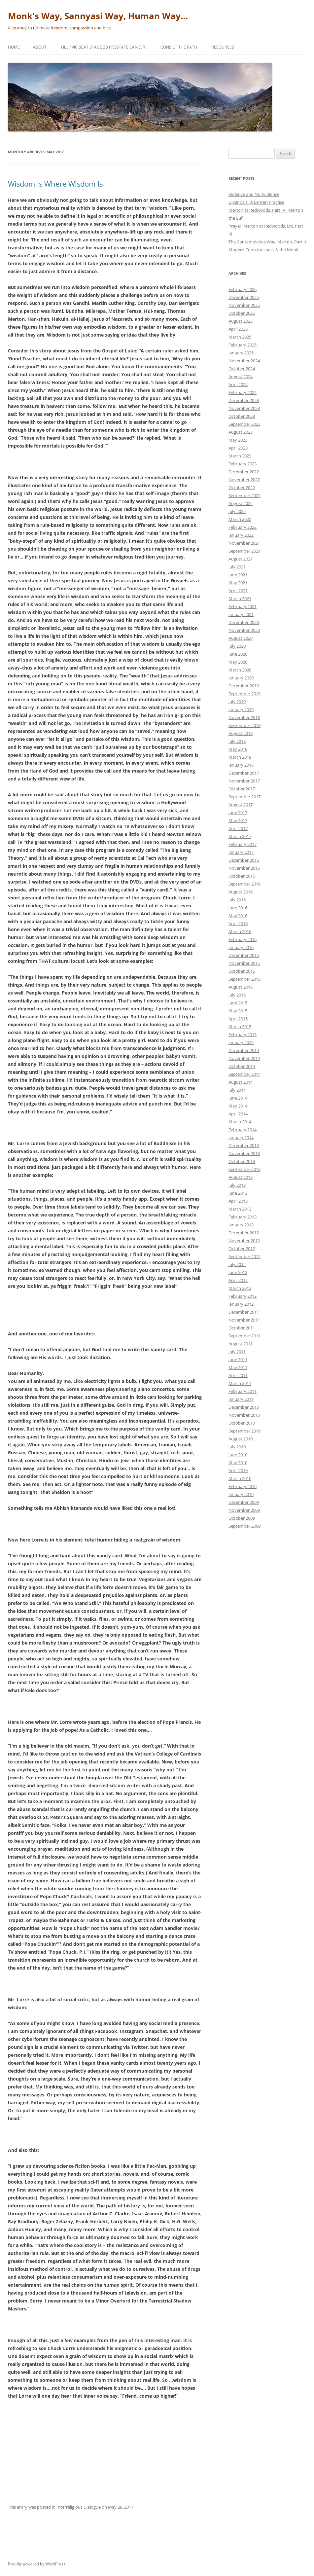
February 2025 (242, 345)
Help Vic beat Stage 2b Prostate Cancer (103, 47)
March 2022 (239, 519)
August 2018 (240, 733)
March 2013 (239, 1209)
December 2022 (243, 472)
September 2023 (244, 424)
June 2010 (237, 1455)
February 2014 (242, 1130)
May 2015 (237, 1011)
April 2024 (238, 384)
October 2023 (241, 416)
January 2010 (241, 1494)
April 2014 (238, 1114)
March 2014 (239, 1122)
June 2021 (237, 575)
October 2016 (241, 876)
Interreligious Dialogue (78, 2507)
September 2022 (244, 495)
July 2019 (237, 702)
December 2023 (243, 400)
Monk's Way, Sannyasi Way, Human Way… (98, 16)
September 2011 (244, 1336)
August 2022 (240, 503)
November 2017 (244, 781)
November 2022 (244, 480)
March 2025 (239, 337)
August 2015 (240, 987)
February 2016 (242, 939)
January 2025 (241, 353)
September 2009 (244, 1526)
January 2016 (241, 947)
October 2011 (241, 1328)
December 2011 (243, 1312)
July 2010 (237, 1447)
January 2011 (241, 1399)
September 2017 (244, 797)
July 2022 (237, 511)
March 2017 (239, 836)
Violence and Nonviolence (253, 194)
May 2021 (237, 583)
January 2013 (241, 1225)
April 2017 (238, 828)
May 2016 (237, 916)
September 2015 (244, 979)
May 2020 (237, 662)
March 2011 (239, 1383)
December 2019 (243, 686)
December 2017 (243, 773)
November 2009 (244, 1510)
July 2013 (237, 1185)
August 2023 (240, 432)
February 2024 (242, 392)
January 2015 (241, 1042)
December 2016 (243, 860)
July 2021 (237, 567)
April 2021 (238, 591)
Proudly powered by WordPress (36, 2564)
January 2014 (241, 1138)
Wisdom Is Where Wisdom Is (55, 184)
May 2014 (237, 1106)
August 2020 (240, 638)
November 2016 (244, 868)
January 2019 (241, 709)
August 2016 (240, 892)
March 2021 (239, 598)
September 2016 (244, 884)
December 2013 (243, 1145)
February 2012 (242, 1296)
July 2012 (237, 1264)
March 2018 (239, 757)
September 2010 (244, 1431)
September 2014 (244, 1074)
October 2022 (241, 487)
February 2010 (242, 1486)
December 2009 (243, 1502)
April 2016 (238, 923)
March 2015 (239, 1027)
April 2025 (238, 329)
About (40, 47)
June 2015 (237, 1003)
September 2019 (244, 694)
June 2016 (237, 908)
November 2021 (244, 543)
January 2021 (241, 614)
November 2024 (244, 361)
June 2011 (237, 1359)
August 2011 (240, 1344)
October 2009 (241, 1518)
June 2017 (237, 813)
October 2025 (241, 313)
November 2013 (244, 1153)
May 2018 (237, 749)
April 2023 (238, 448)
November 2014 (244, 1058)
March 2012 (239, 1288)
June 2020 (237, 654)
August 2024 (240, 377)
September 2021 (244, 551)
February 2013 (242, 1217)
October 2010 (241, 1423)
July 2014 (237, 1090)
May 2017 (237, 820)
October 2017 (241, 789)
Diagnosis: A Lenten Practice (256, 202)
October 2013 (241, 1161)
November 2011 (244, 1320)
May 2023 (237, 440)
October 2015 (241, 971)
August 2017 (240, 805)
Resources (223, 47)
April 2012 (238, 1280)
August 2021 (240, 559)
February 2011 (242, 1391)
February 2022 (242, 527)
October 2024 (241, 369)
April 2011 (238, 1375)
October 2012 (241, 1249)
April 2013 (238, 1201)
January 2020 (241, 678)
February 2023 (242, 464)
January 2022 (241, 535)
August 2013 (240, 1177)
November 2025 (244, 305)
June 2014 (237, 1098)
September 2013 (244, 1169)
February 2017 (242, 844)
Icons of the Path (178, 47)
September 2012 (244, 1256)
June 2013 (237, 1193)
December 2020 (243, 622)
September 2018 (244, 725)
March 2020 (239, 670)
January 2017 (241, 852)
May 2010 (237, 1463)
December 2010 (243, 1407)
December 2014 (243, 1050)
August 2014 (240, 1082)
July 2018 (237, 741)
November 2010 (244, 1415)
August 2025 (240, 321)
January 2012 (241, 1304)
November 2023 (244, 408)
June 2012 (237, 1272)
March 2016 (239, 931)
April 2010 (238, 1470)
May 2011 (237, 1367)
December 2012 (243, 1233)
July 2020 (237, 646)
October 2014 (241, 1066)
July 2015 (237, 995)
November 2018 (244, 717)
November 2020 (244, 630)
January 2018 (241, 765)
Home (14, 47)
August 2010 (240, 1439)
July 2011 (237, 1352)
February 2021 (242, 606)
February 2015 (242, 1034)
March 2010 (239, 1478)
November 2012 (244, 1241)
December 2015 (243, 955)
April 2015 (238, 1019)
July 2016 (237, 900)
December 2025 (243, 297)
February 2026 (242, 289)
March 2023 (239, 456)
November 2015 (244, 963)
